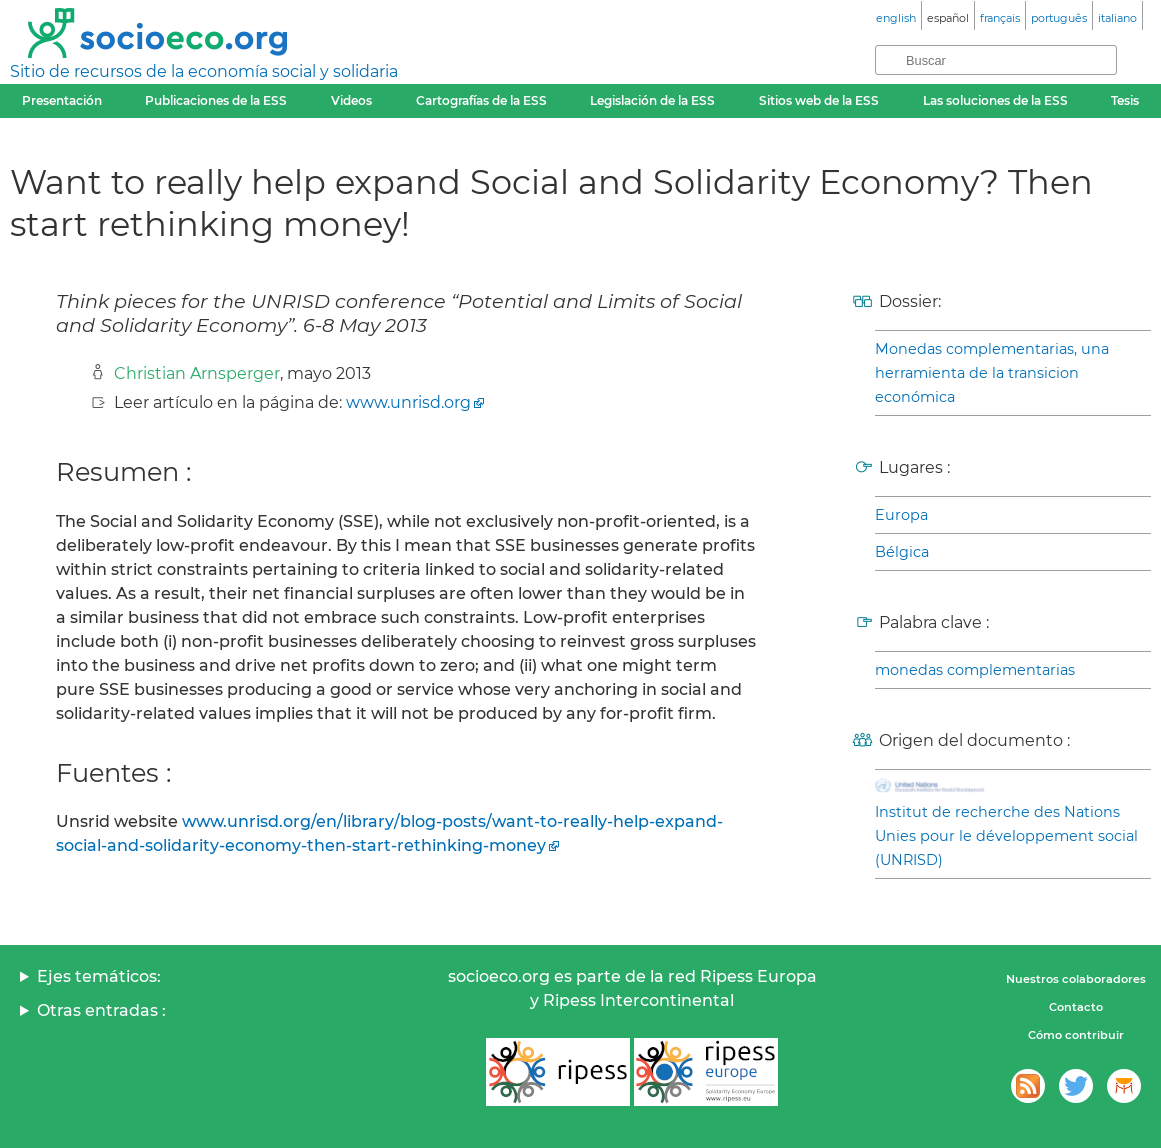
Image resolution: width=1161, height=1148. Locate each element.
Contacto (1076, 1007)
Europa (901, 515)
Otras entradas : (101, 1010)
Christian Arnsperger (197, 373)
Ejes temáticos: (99, 976)
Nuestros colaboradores (1076, 979)
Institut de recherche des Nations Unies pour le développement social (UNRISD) (1006, 836)
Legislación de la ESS (652, 100)
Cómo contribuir (1076, 1035)
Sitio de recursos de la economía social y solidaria (204, 71)
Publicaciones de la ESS (216, 100)
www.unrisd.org (408, 402)
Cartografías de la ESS (481, 100)
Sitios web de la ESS (819, 100)
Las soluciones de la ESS (995, 100)
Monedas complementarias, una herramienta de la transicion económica (992, 373)
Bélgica (902, 552)
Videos (351, 100)
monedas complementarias (975, 670)
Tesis (1125, 100)
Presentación (62, 100)
